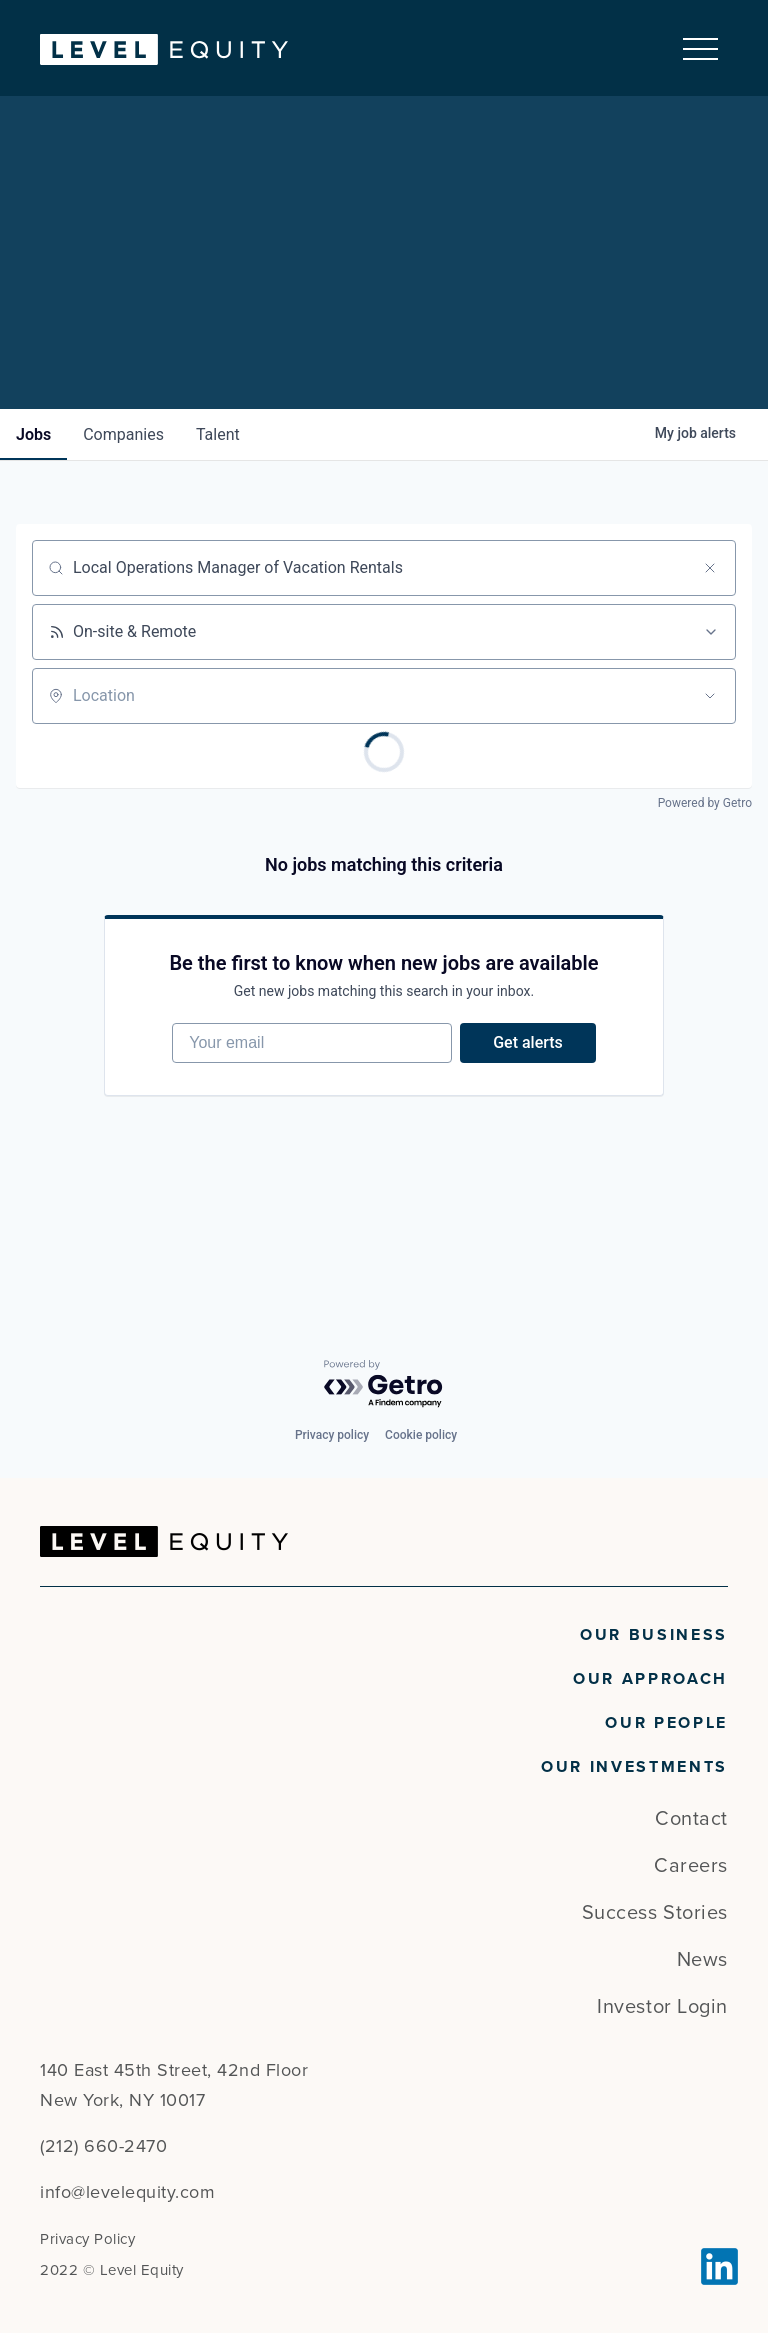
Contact (691, 1819)
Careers (691, 1866)
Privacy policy (332, 1435)
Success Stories (655, 1913)
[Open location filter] (710, 695)
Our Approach (650, 1679)
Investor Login (662, 2007)
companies (123, 433)
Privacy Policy (87, 2239)
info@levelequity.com (127, 2192)
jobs (33, 433)
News (702, 1960)
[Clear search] (710, 567)
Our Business (654, 1635)
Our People (666, 1723)
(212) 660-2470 (103, 2146)
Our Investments (634, 1767)
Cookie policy (421, 1435)
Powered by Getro (705, 802)
